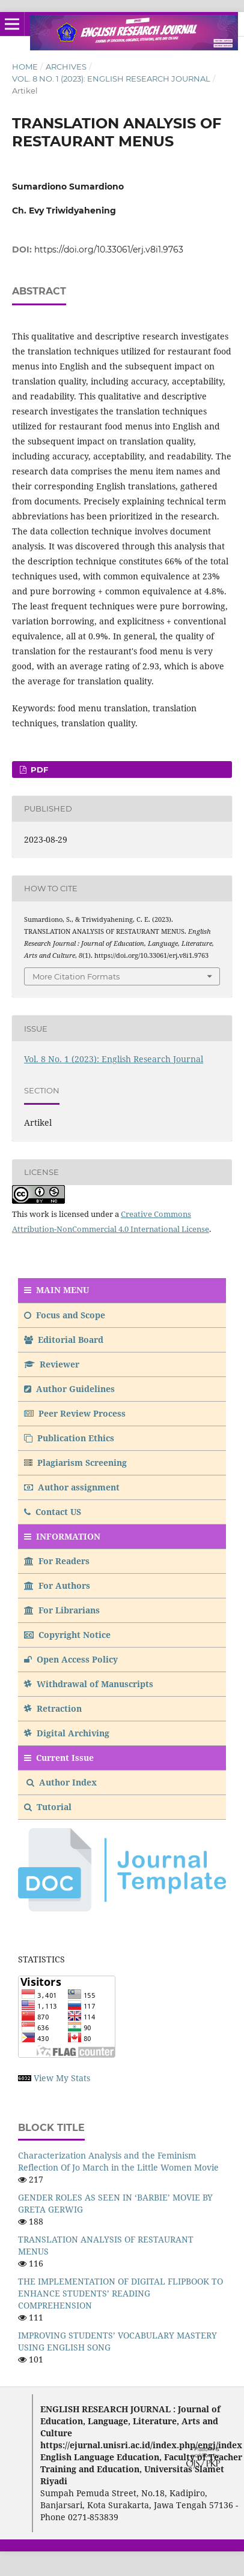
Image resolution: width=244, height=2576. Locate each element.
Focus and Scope (64, 1315)
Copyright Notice (67, 1634)
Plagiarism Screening (75, 1462)
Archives (66, 66)
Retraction (53, 1708)
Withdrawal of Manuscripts (88, 1684)
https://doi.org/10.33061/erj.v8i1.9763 (108, 249)
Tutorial (49, 1806)
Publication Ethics (69, 1438)
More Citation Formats (76, 976)
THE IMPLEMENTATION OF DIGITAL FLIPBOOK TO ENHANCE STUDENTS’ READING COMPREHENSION (120, 2293)
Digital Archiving (66, 1733)
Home (25, 66)
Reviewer (51, 1364)
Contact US (52, 1511)
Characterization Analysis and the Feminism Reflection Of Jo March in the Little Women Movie (118, 2161)
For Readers (57, 1561)
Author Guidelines (69, 1388)
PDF (38, 769)
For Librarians (62, 1610)
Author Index (61, 1782)
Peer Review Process (75, 1413)
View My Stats (62, 2078)
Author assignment (72, 1487)
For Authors (57, 1585)
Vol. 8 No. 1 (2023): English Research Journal (111, 78)
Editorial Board (63, 1339)
